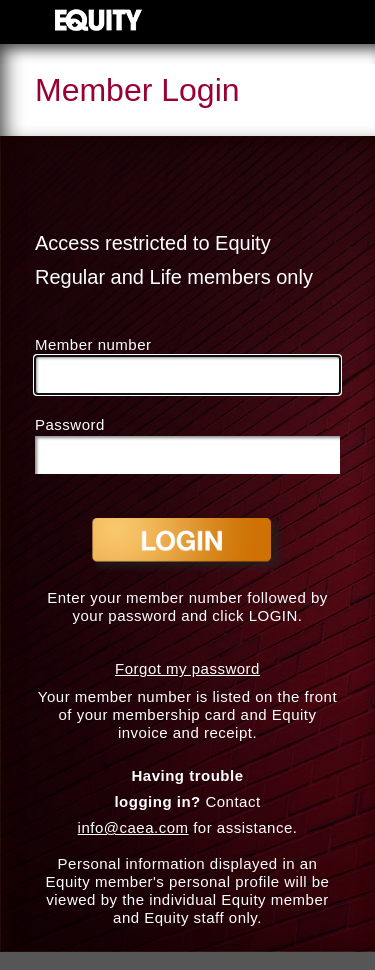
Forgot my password (187, 668)
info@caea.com (133, 827)
